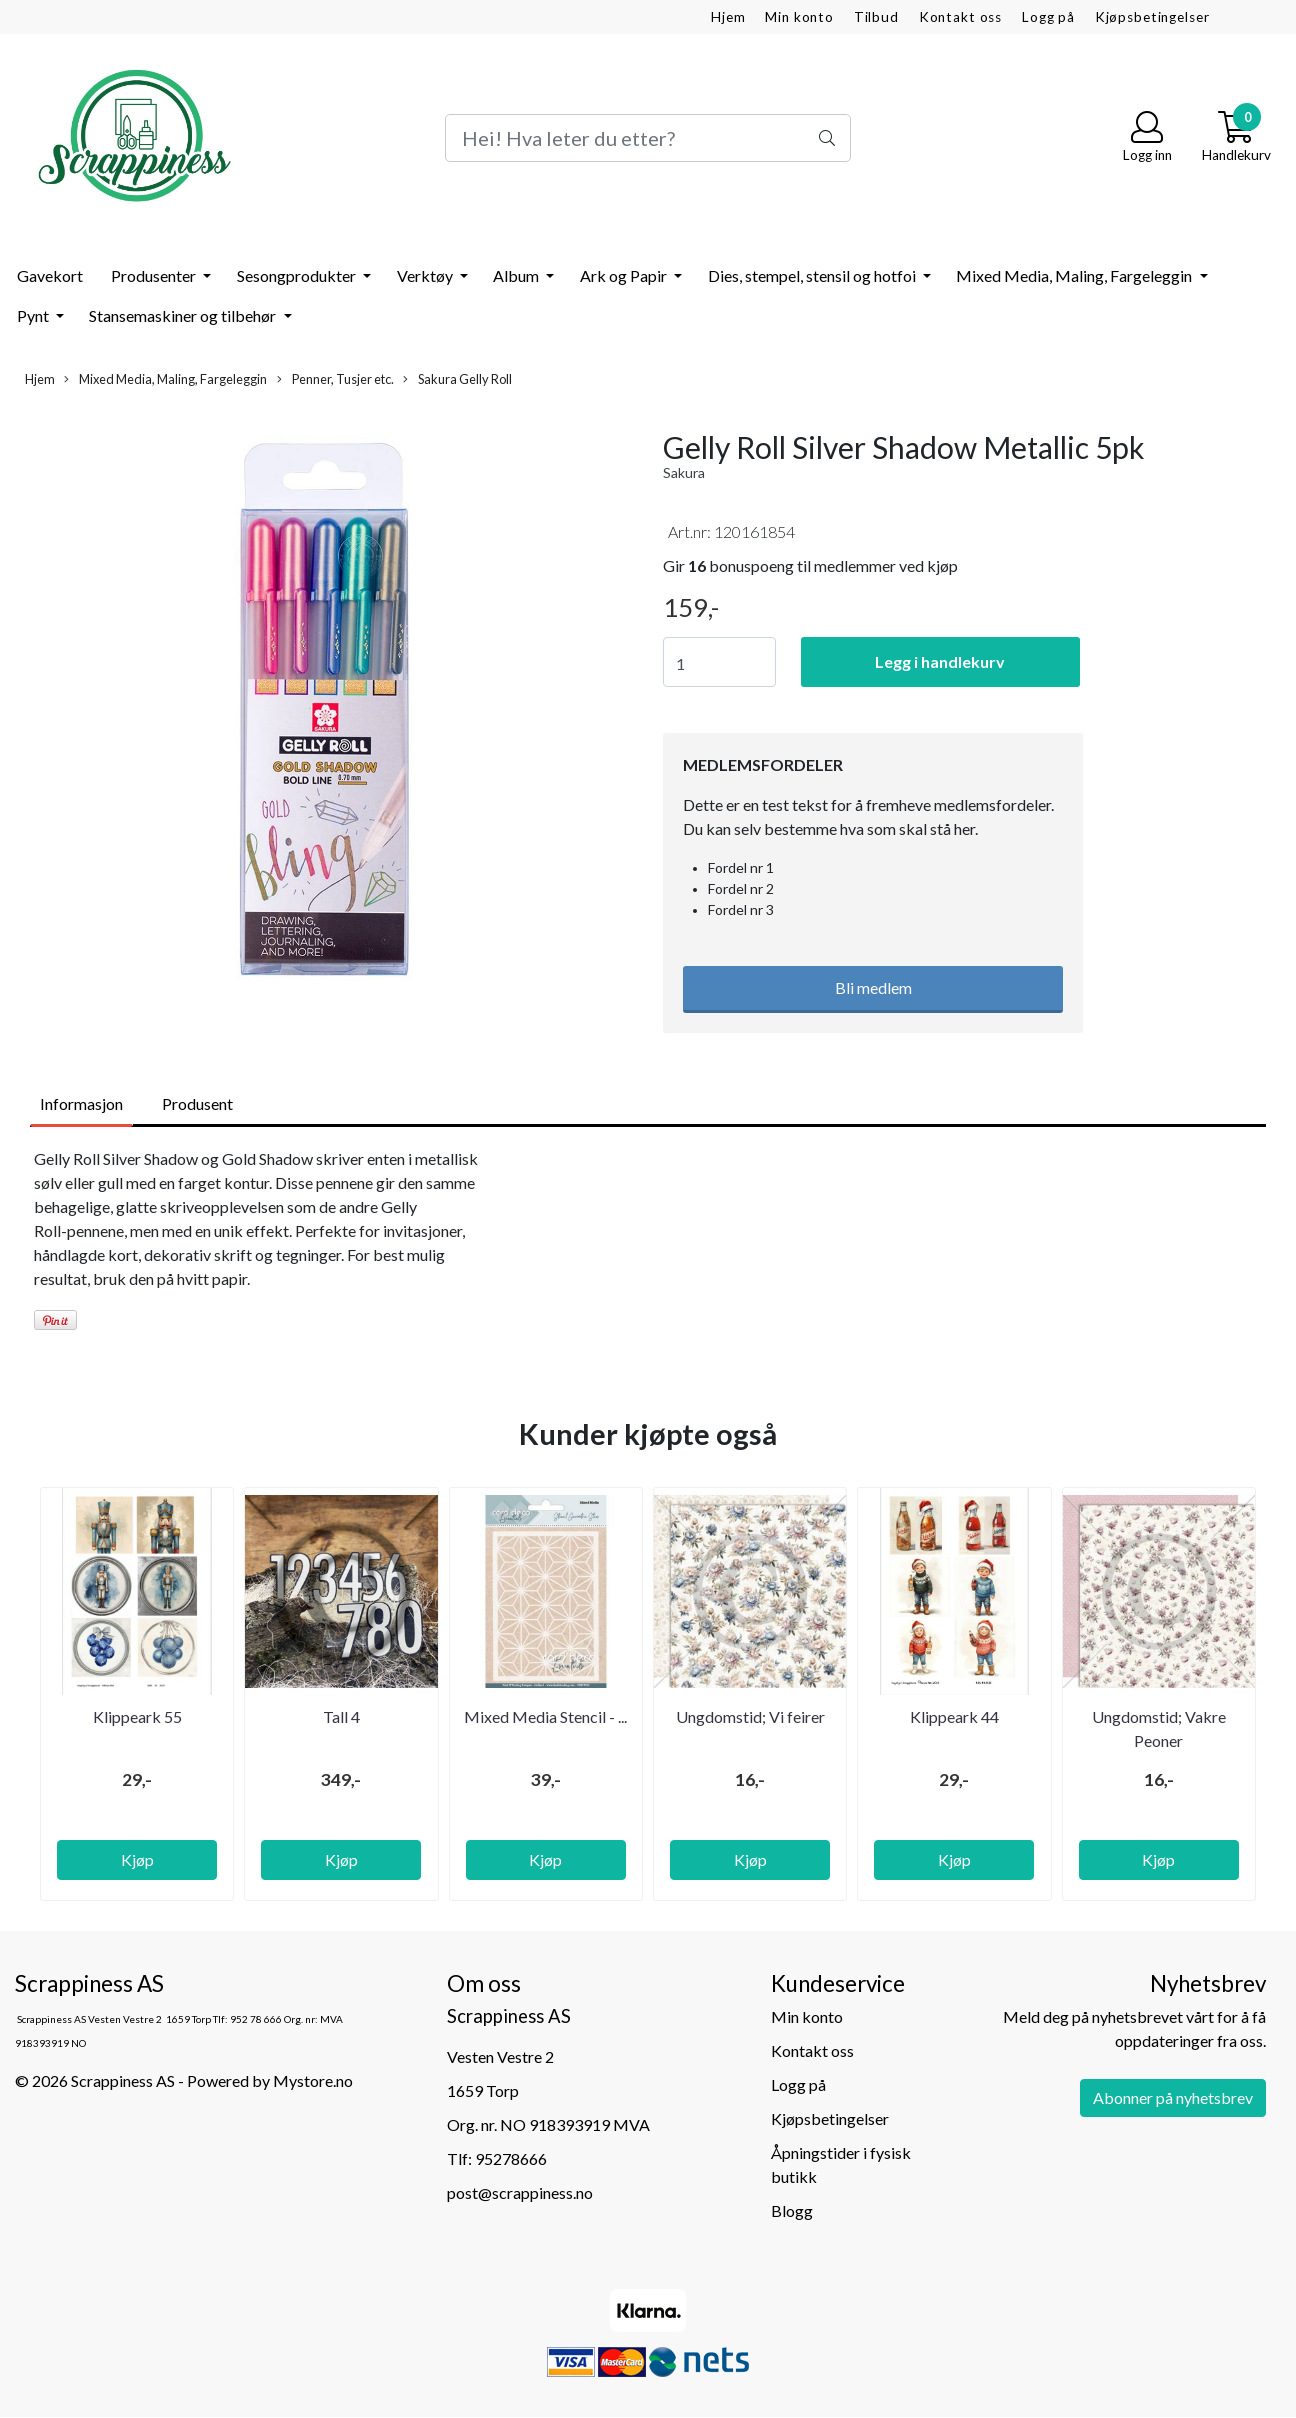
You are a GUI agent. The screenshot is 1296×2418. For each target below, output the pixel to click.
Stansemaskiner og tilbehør (184, 315)
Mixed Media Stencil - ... (545, 1716)
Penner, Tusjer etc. (335, 379)
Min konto (799, 17)
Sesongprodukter (298, 275)
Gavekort (50, 275)
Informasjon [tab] (81, 1103)
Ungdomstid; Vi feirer (750, 1716)
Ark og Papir (625, 275)
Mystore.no (313, 2080)
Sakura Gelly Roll (457, 379)
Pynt (34, 315)
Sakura (684, 472)
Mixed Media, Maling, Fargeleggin (1075, 275)
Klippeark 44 (954, 1716)
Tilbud (876, 17)
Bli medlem (873, 987)
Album (517, 275)
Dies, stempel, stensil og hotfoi (813, 275)
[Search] (647, 138)
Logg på (1048, 17)
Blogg (792, 2210)
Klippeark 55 (137, 1716)
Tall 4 (341, 1716)
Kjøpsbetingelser (1152, 17)
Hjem (728, 17)
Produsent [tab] (197, 1103)
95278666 (511, 2158)
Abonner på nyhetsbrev (1173, 2097)
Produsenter (155, 275)
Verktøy (426, 275)
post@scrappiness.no (520, 2192)
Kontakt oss (960, 17)
